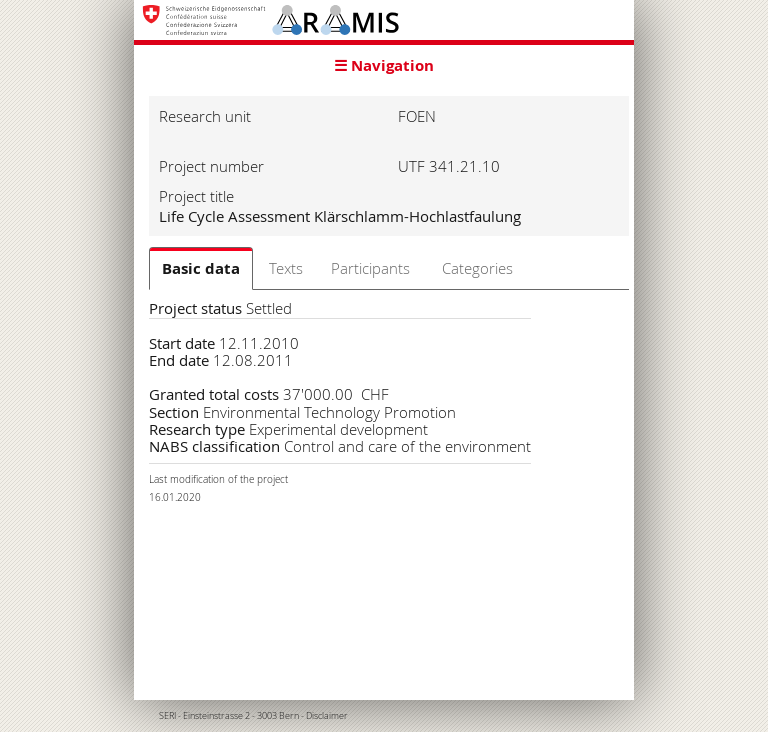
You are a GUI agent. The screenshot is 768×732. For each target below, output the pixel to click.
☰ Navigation (384, 65)
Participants (370, 268)
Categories (477, 268)
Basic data (201, 268)
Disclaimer (327, 716)
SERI (167, 716)
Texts (286, 268)
